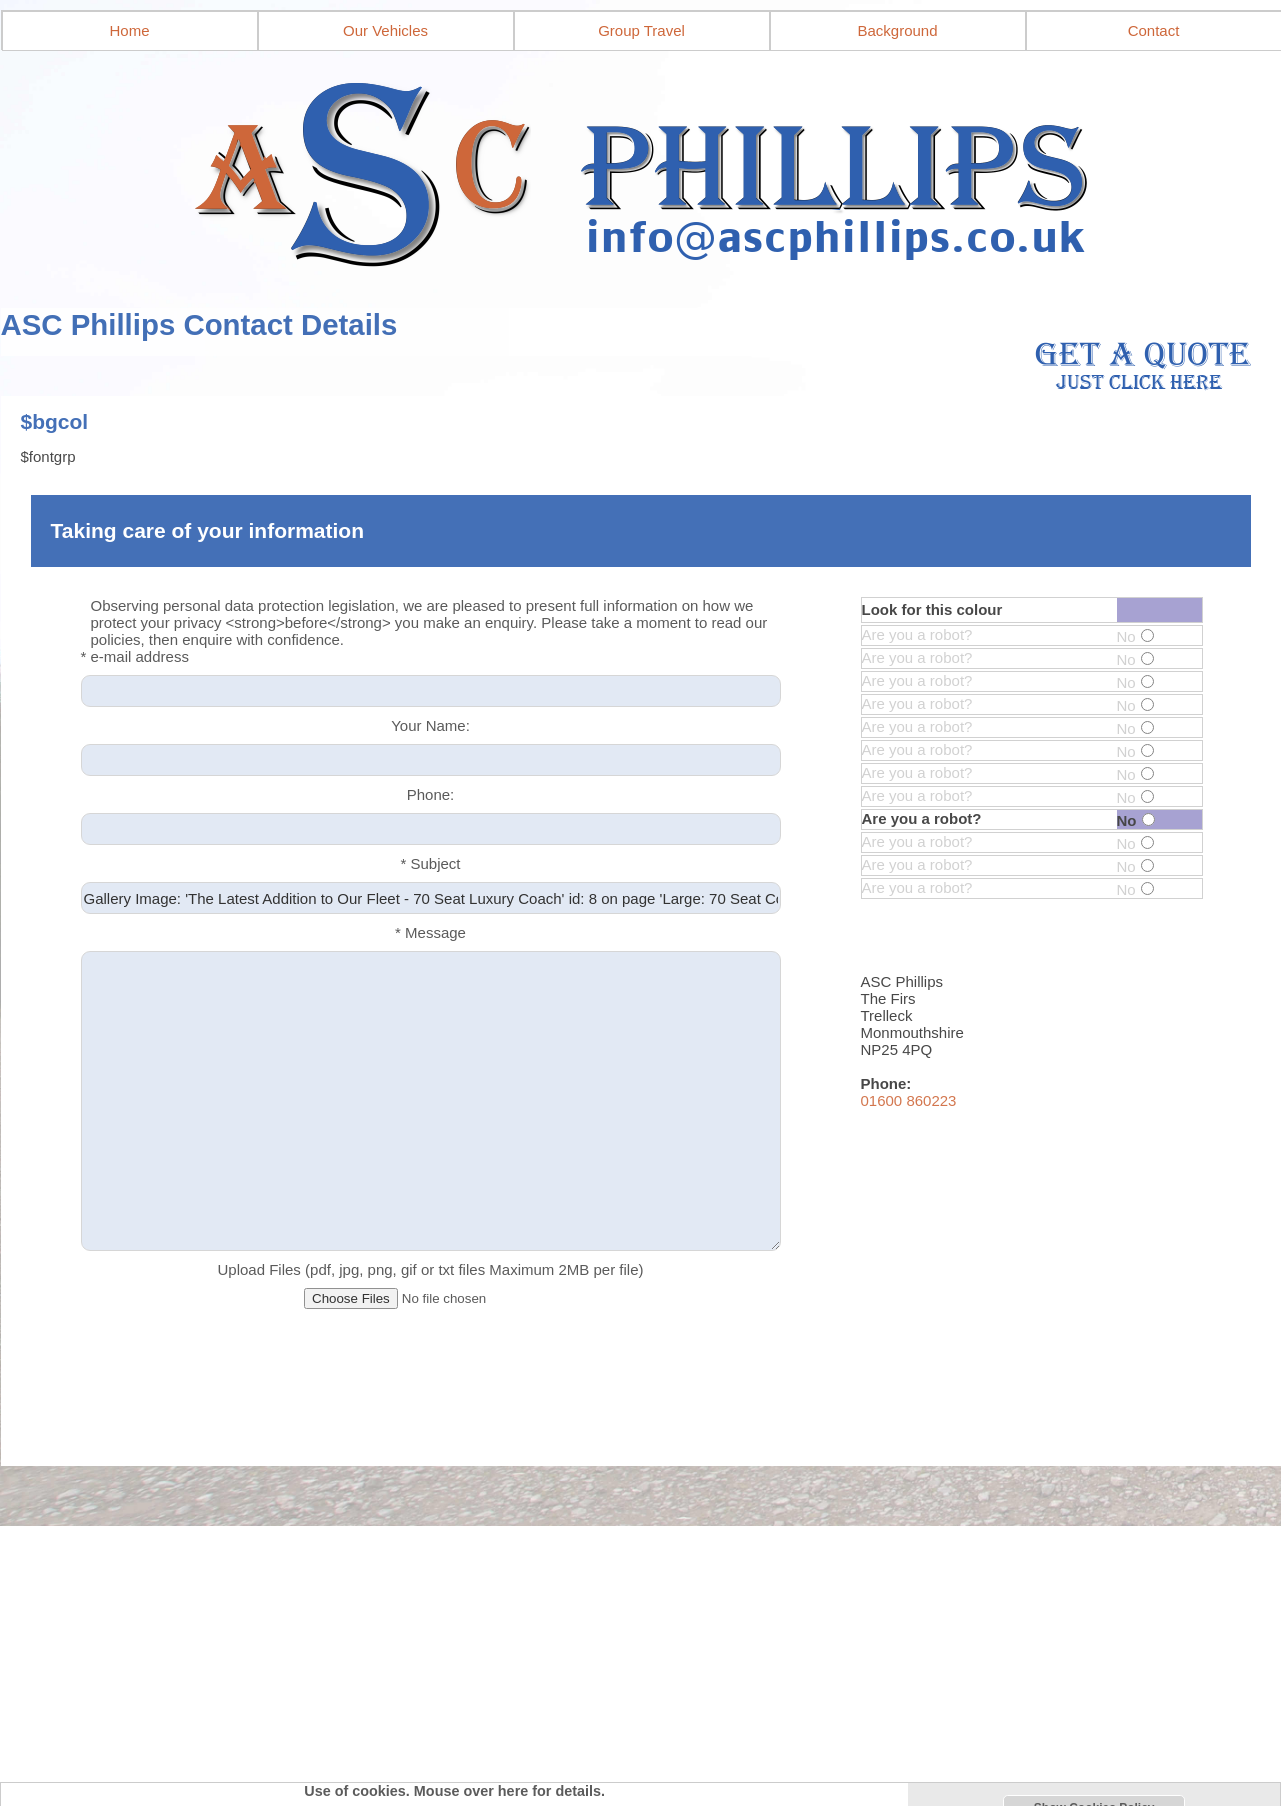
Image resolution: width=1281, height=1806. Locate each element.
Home (129, 30)
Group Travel (641, 30)
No (1135, 636)
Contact (1154, 30)
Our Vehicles (385, 30)
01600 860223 (909, 1100)
